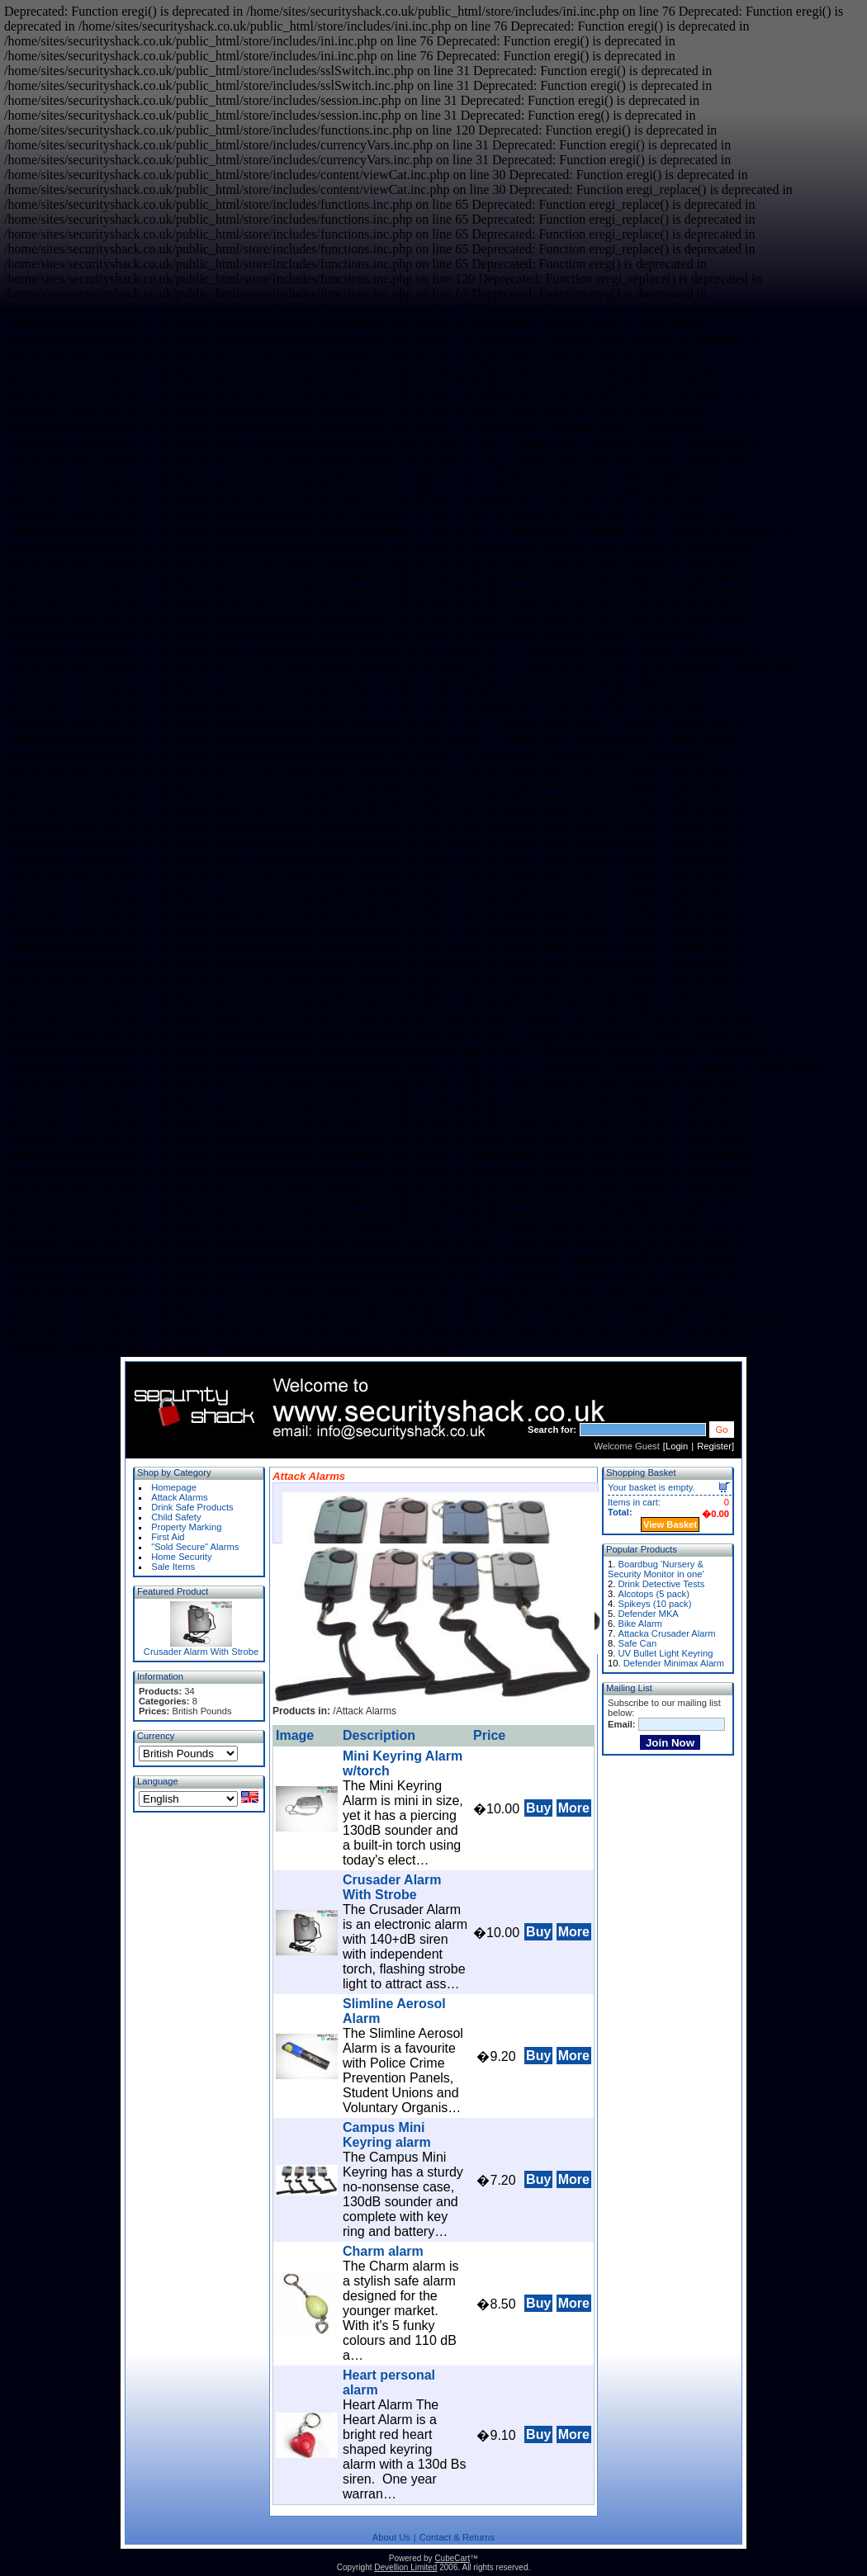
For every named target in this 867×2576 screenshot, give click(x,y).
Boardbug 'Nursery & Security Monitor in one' (656, 1569)
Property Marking (186, 1527)
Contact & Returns (457, 2537)
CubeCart (452, 2558)
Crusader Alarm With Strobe (201, 1652)
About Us (391, 2537)
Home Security (181, 1557)
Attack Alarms (179, 1497)
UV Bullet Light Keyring (665, 1653)
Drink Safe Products (192, 1507)
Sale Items (173, 1567)
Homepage (174, 1487)
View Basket (670, 1524)
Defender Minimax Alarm (673, 1663)
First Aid (167, 1537)
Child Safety (176, 1517)
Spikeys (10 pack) (654, 1604)
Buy (538, 1808)
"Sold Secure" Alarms (195, 1547)
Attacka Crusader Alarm (666, 1633)
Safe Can (637, 1643)
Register (714, 1446)
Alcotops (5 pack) (653, 1594)
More (574, 1808)
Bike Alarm (639, 1623)
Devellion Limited (405, 2567)
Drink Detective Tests (661, 1584)
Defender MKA (648, 1614)
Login (677, 1446)
